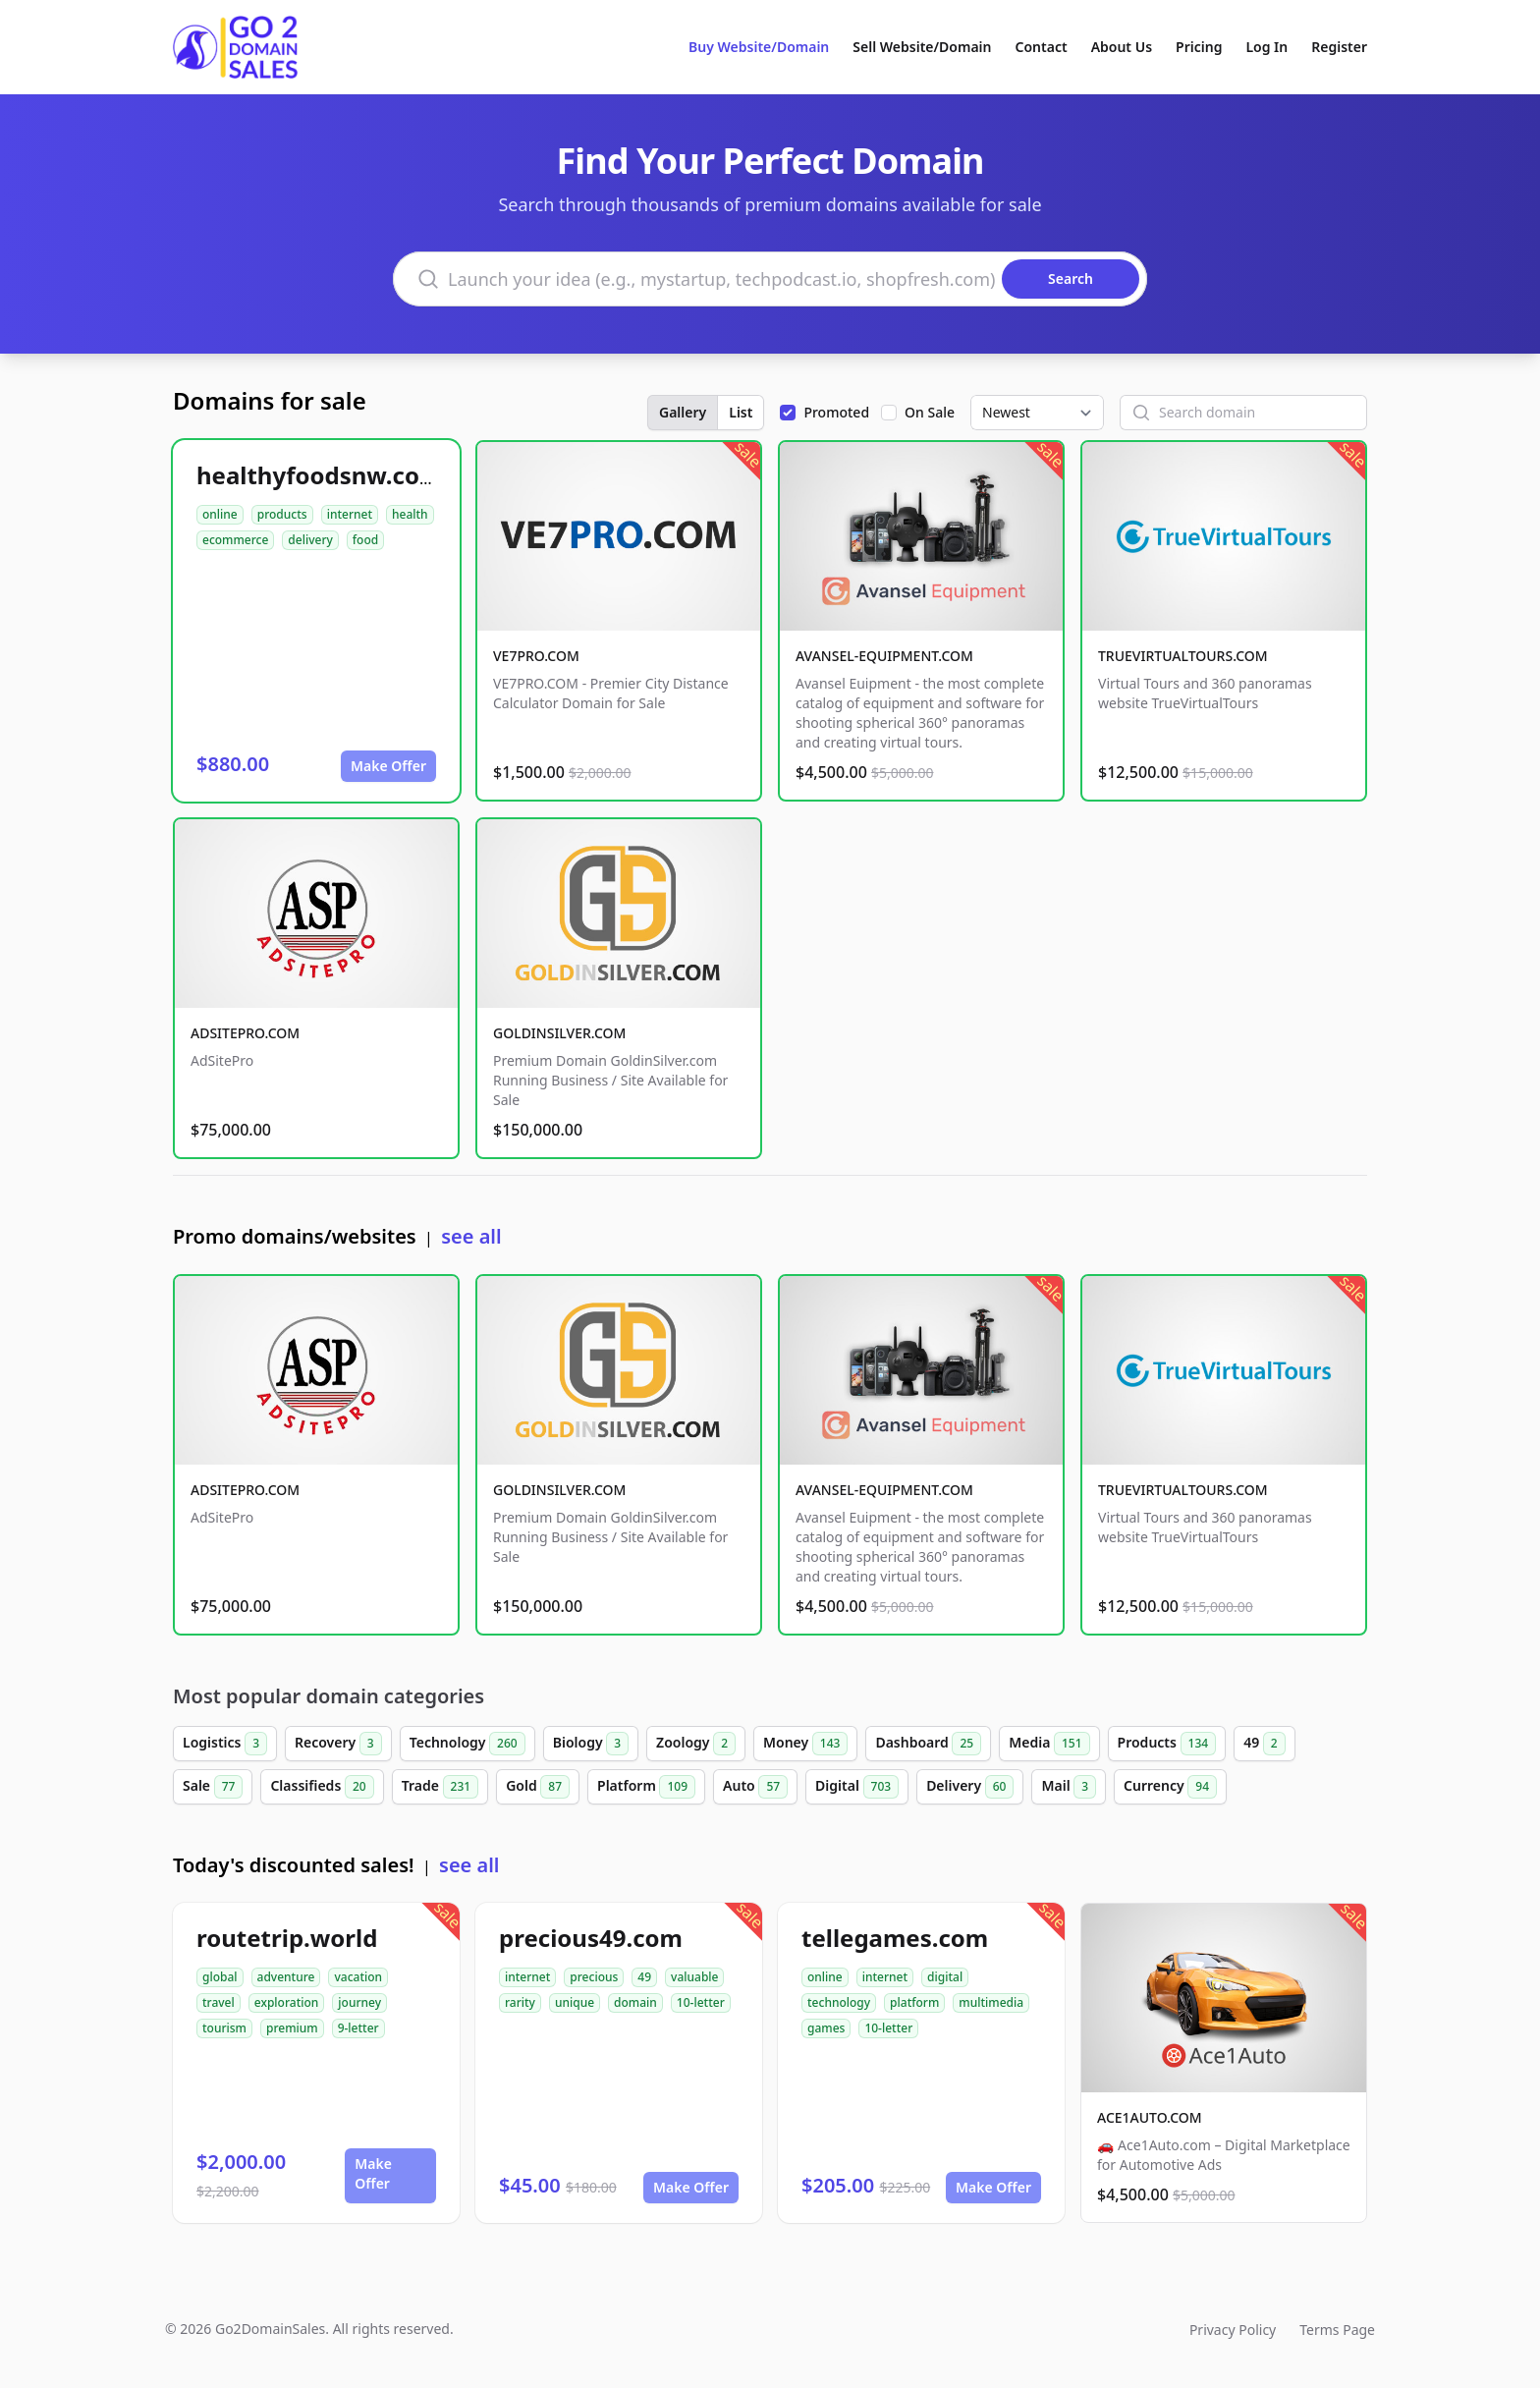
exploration (286, 2002)
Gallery (682, 412)
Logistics (225, 1743)
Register (1339, 46)
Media (1049, 1743)
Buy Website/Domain (758, 46)
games (826, 2028)
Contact (1042, 46)
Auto (755, 1787)
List (740, 412)
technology (838, 2002)
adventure (286, 1977)
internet (349, 514)
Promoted (836, 412)
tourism (224, 2028)
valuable (694, 1977)
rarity (520, 2002)
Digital (857, 1787)
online (220, 514)
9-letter (358, 2028)
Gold (538, 1787)
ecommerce (235, 539)
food (365, 539)
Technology (467, 1743)
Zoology (696, 1743)
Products (1167, 1743)
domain (635, 2002)
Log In (1266, 46)
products (282, 514)
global (220, 1977)
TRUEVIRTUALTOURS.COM (1183, 655)
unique (574, 2002)
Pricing (1199, 46)
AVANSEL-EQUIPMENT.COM (884, 655)
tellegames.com (894, 1937)
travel (218, 2002)
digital (944, 1977)
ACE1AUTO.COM (1149, 2117)
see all (471, 1236)
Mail (1068, 1787)
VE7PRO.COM (536, 655)
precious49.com (591, 1937)
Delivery (970, 1787)
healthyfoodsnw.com (319, 475)
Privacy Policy (1232, 2329)
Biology (591, 1743)
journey (359, 2002)
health (410, 514)
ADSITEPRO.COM (245, 1033)
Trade (440, 1787)
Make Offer (388, 765)
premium (292, 2028)
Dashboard (928, 1743)
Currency (1170, 1787)
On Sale (930, 412)
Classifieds (321, 1787)
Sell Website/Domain (921, 46)
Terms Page (1337, 2329)
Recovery (338, 1743)
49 (1264, 1743)
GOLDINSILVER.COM (559, 1033)
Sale (213, 1787)
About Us (1121, 46)
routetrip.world (286, 1937)
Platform (646, 1787)
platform (914, 2002)
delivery (310, 539)
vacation (358, 1977)
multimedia (991, 2002)
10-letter (701, 2002)
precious (594, 1977)
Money (805, 1743)
